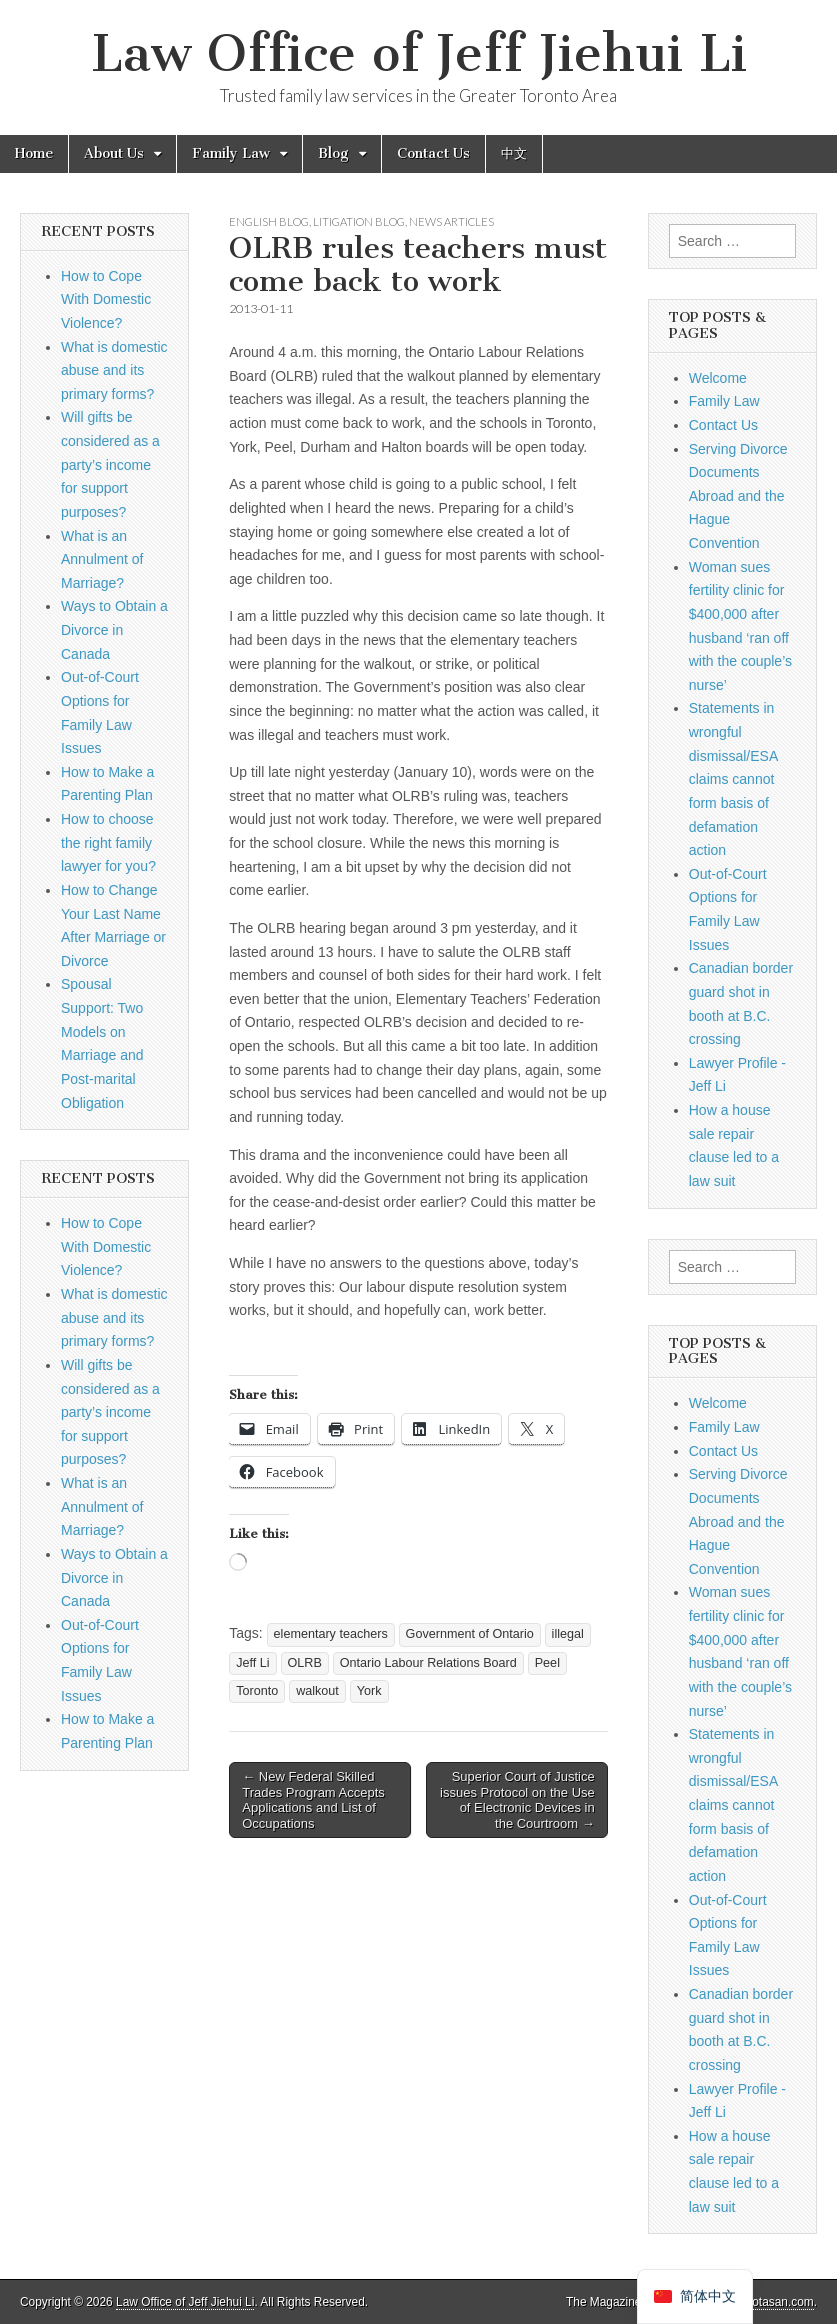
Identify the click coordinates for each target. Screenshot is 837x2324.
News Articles (451, 221)
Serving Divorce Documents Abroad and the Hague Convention (738, 496)
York (369, 1691)
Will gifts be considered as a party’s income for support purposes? (110, 464)
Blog (333, 153)
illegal (568, 1634)
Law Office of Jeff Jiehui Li (419, 53)
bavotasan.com (773, 2302)
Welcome (718, 378)
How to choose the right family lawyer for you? (108, 842)
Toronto (257, 1691)
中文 (514, 153)
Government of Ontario (470, 1634)
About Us (114, 153)
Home (34, 153)
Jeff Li (252, 1663)
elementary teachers (331, 1634)
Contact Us (433, 153)
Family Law (231, 153)
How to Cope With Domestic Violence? (106, 299)
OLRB (305, 1663)
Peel (547, 1663)
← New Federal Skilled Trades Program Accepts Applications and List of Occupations (313, 1800)
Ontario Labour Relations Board (428, 1663)
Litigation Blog (359, 221)
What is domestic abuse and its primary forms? (114, 370)
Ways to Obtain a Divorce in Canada (114, 629)
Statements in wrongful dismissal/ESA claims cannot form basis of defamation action (733, 779)
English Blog (269, 221)
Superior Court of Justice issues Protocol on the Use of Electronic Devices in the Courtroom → (517, 1800)
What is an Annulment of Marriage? (102, 559)
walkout (317, 1691)
